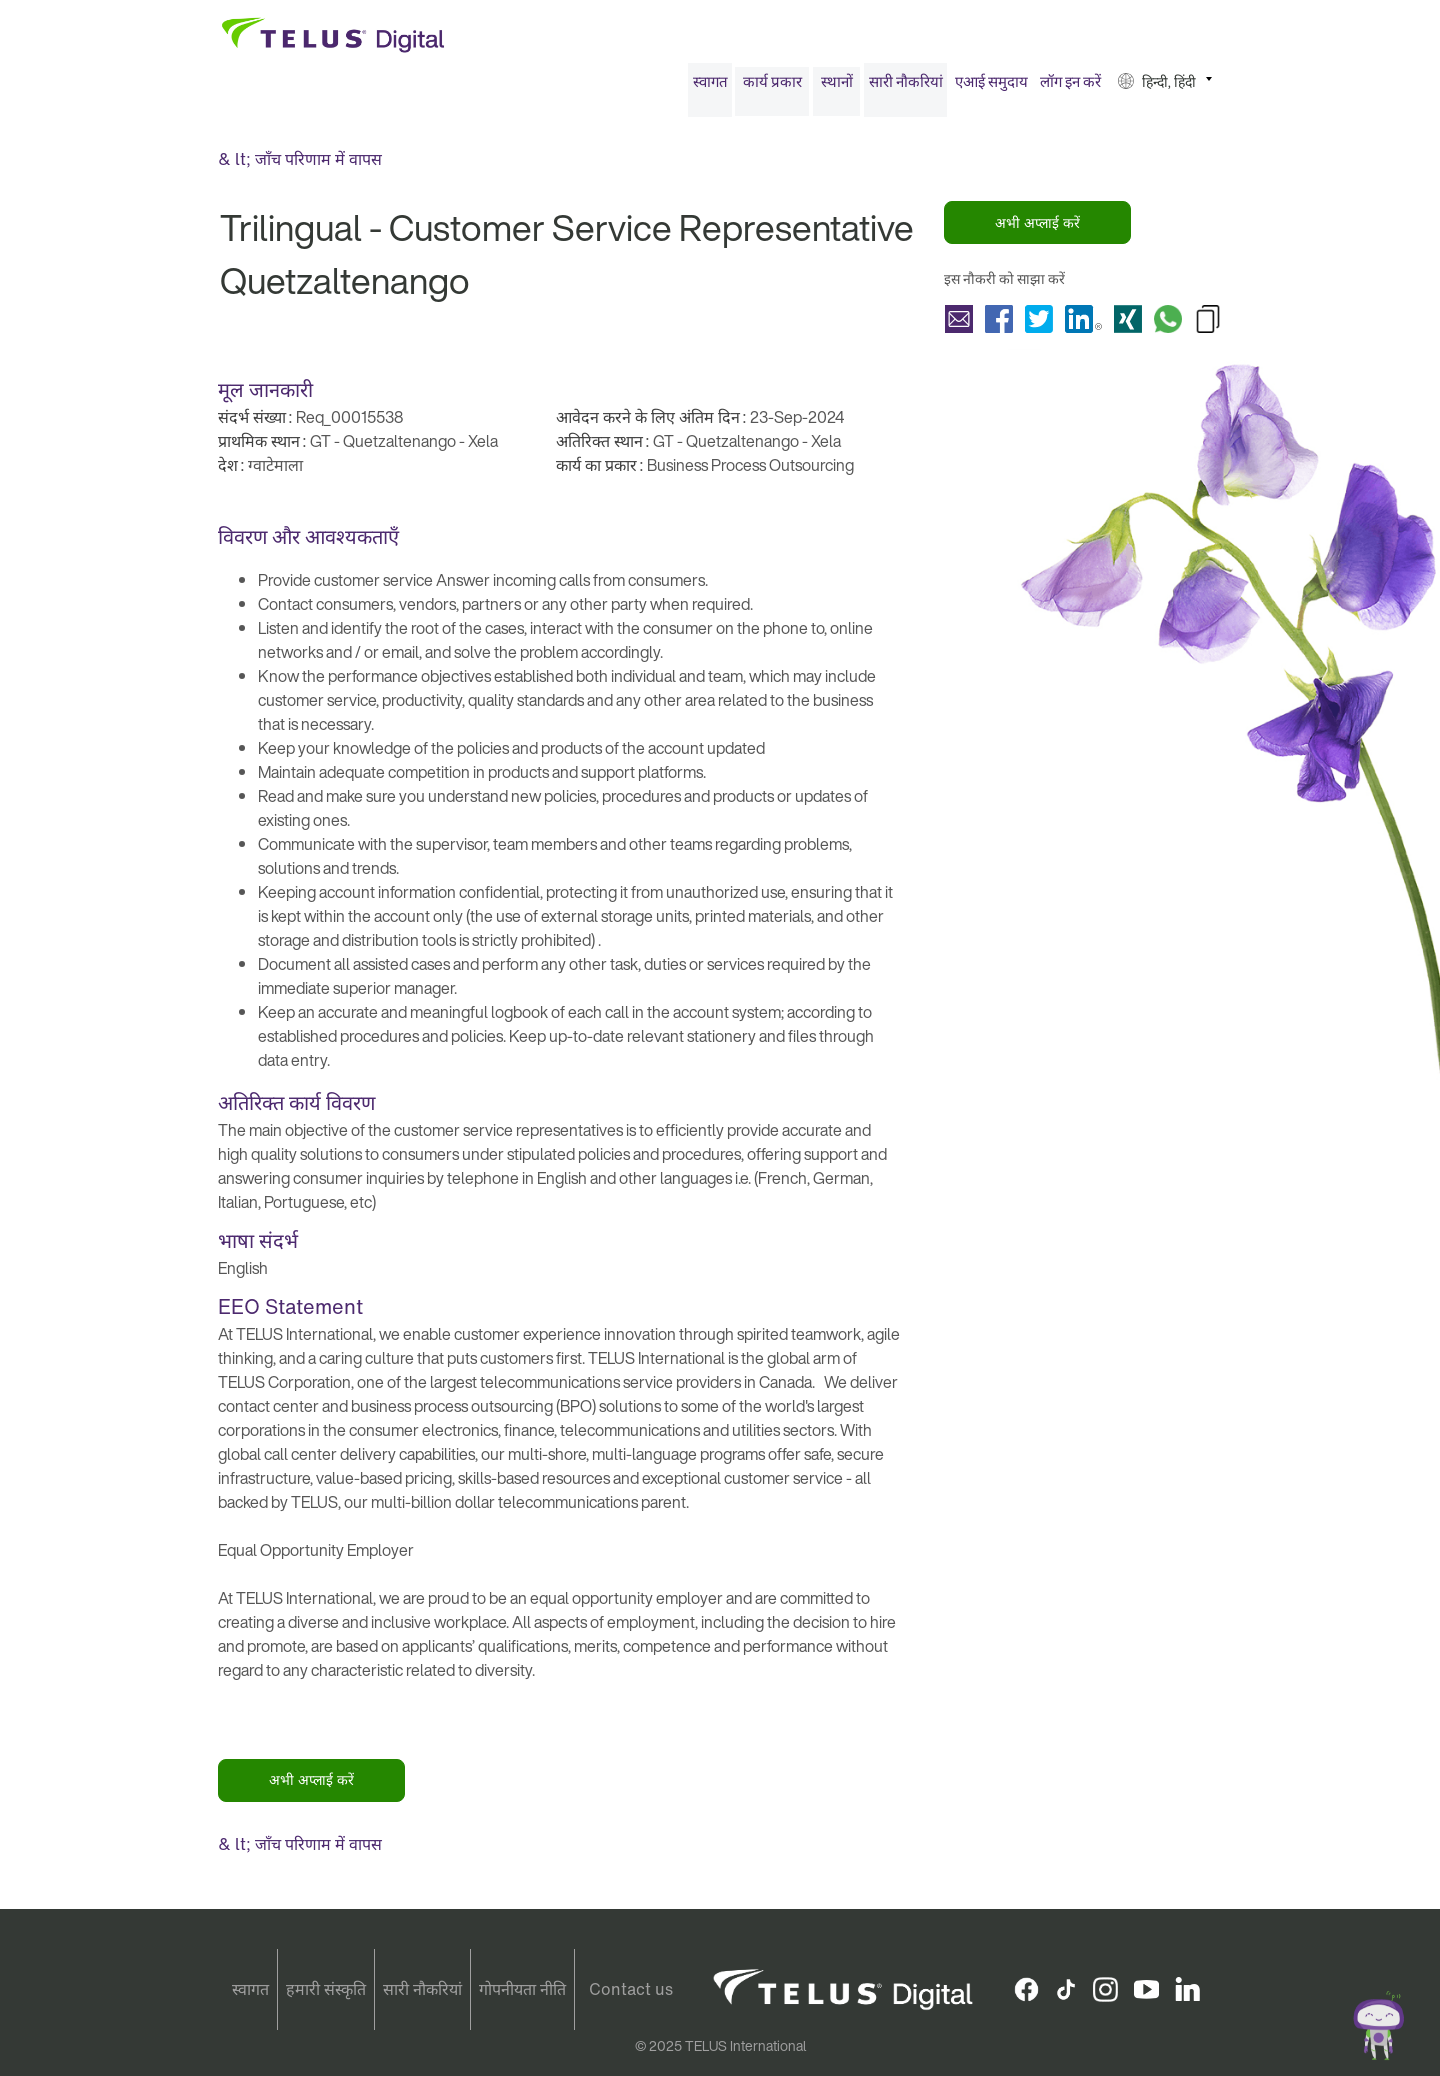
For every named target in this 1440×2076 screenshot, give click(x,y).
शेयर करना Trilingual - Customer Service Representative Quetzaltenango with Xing (1128, 325)
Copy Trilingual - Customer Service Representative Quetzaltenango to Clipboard (1208, 325)
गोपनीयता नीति (522, 1989)
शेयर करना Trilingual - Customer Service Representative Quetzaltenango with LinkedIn (1083, 325)
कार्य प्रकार (772, 88)
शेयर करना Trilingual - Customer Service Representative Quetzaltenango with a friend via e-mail (959, 325)
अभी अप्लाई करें (1037, 229)
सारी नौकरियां (906, 88)
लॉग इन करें (1070, 88)
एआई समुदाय (991, 88)
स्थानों (837, 88)
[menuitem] (710, 88)
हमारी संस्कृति (326, 1989)
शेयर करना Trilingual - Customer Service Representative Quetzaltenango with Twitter (1039, 325)
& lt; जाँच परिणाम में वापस (300, 166)
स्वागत (710, 88)
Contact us (631, 1989)
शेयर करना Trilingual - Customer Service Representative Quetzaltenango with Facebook (999, 325)
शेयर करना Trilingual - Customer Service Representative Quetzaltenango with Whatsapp (1168, 325)
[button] (1165, 88)
